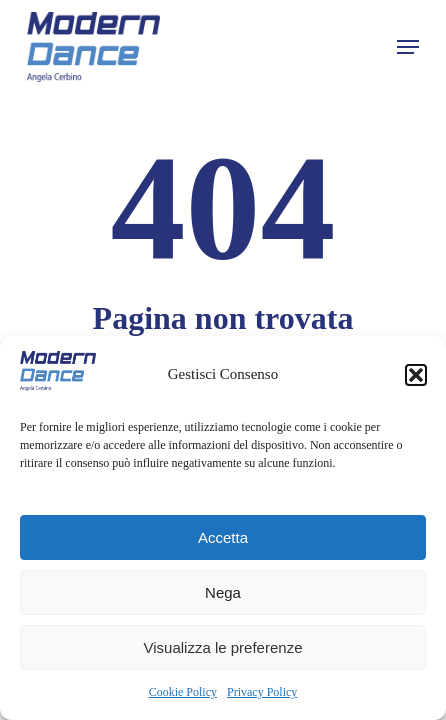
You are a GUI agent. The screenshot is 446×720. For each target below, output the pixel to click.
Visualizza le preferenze (223, 647)
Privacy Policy (262, 692)
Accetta (223, 537)
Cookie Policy (183, 692)
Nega (223, 592)
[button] (416, 375)
